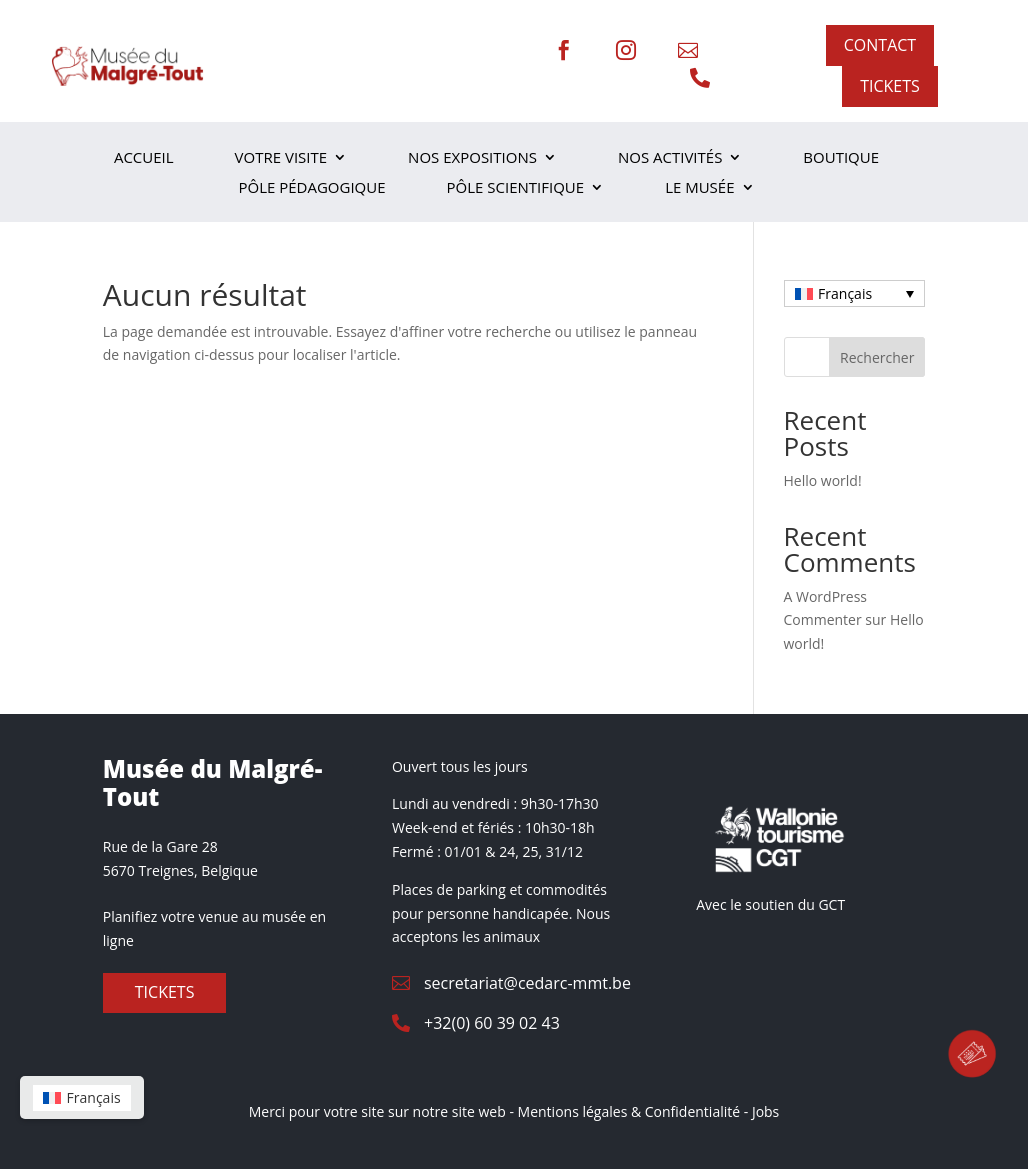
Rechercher (877, 357)
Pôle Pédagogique (311, 188)
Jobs (765, 1111)
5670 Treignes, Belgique (180, 870)
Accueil (144, 158)
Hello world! (823, 480)
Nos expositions (472, 158)
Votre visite (281, 158)
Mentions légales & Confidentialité (629, 1111)
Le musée (699, 188)
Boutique (841, 158)
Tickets (165, 992)
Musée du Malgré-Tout (213, 783)
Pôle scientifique (516, 188)
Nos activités (670, 158)
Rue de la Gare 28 (160, 846)
